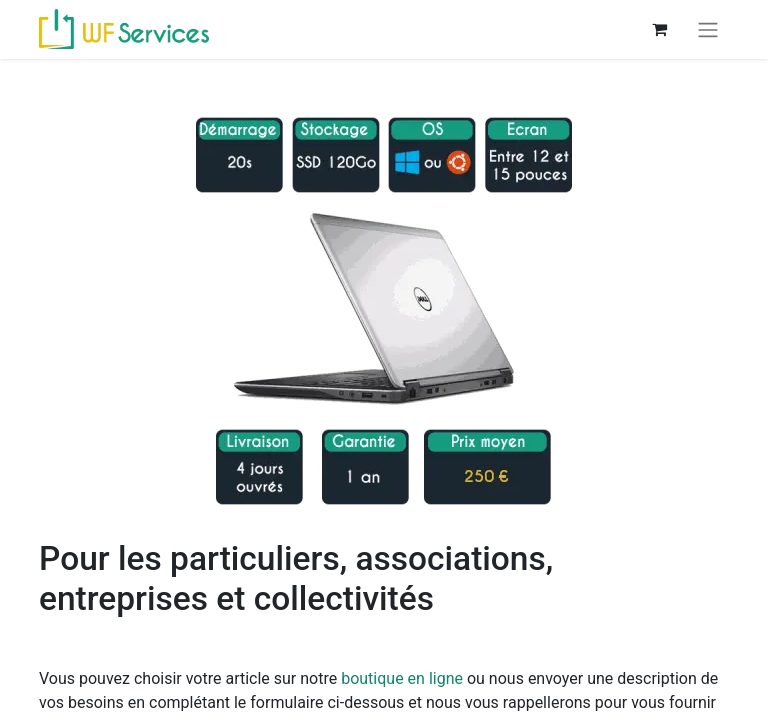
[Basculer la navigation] (708, 29)
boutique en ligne (402, 678)
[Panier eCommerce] (659, 29)
